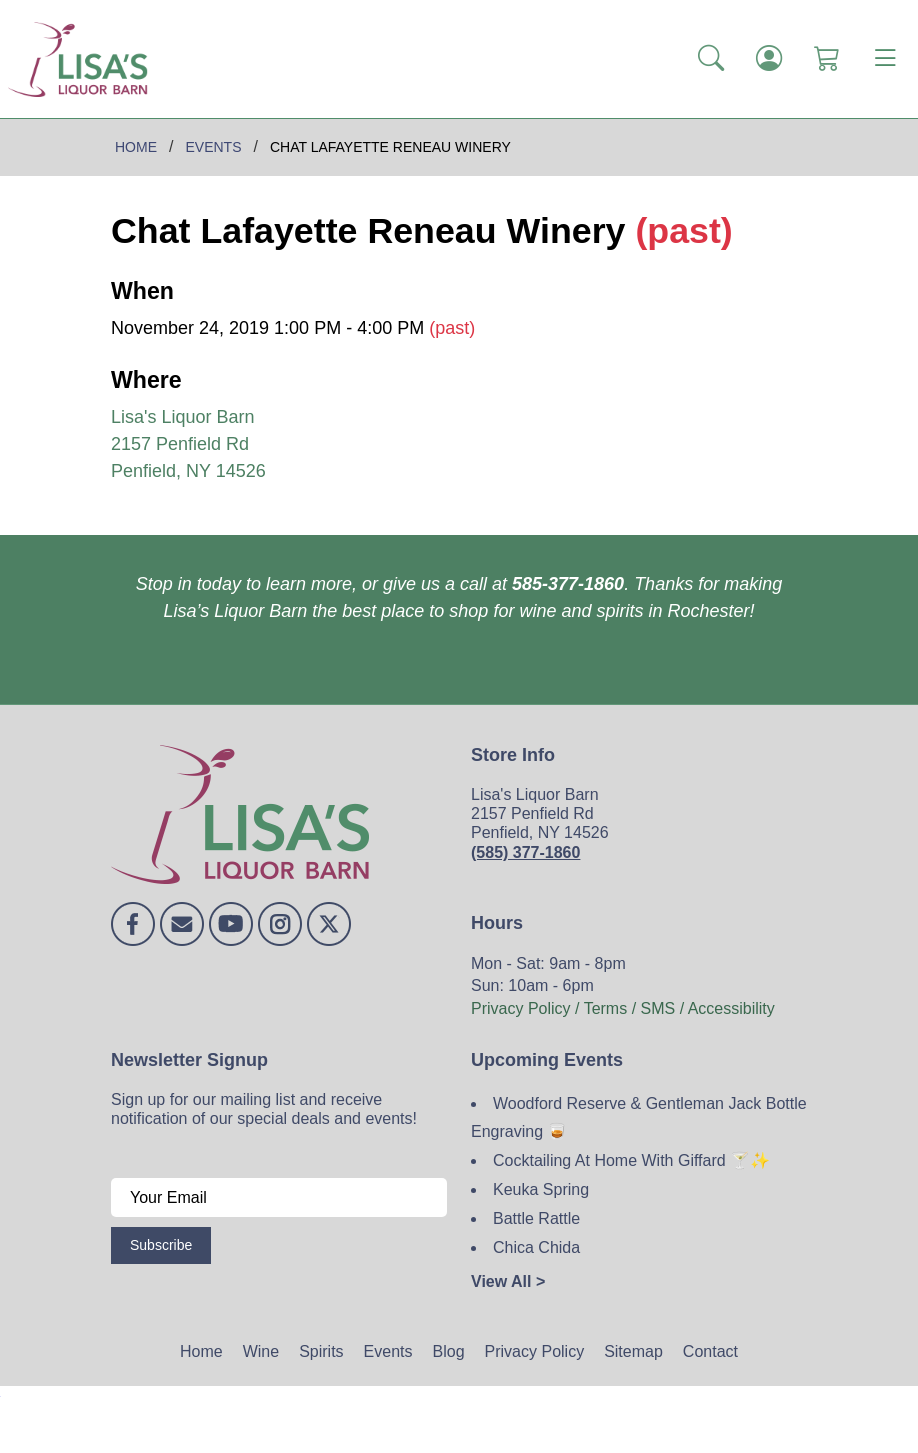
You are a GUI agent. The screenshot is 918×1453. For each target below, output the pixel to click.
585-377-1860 (568, 584)
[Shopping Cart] (827, 59)
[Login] (769, 59)
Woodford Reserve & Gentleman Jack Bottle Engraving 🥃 (639, 1118)
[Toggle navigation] (885, 59)
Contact (710, 1351)
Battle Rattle (536, 1218)
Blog (449, 1351)
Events (388, 1351)
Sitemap (633, 1351)
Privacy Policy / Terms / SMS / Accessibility (623, 1008)
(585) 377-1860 (525, 852)
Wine (261, 1351)
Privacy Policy (535, 1351)
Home (201, 1351)
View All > (508, 1281)
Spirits (321, 1351)
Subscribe (161, 1245)
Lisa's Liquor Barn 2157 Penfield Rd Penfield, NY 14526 (188, 444)
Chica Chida (536, 1247)
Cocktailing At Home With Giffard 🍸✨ (631, 1160)
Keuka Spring (541, 1189)
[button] (711, 59)
